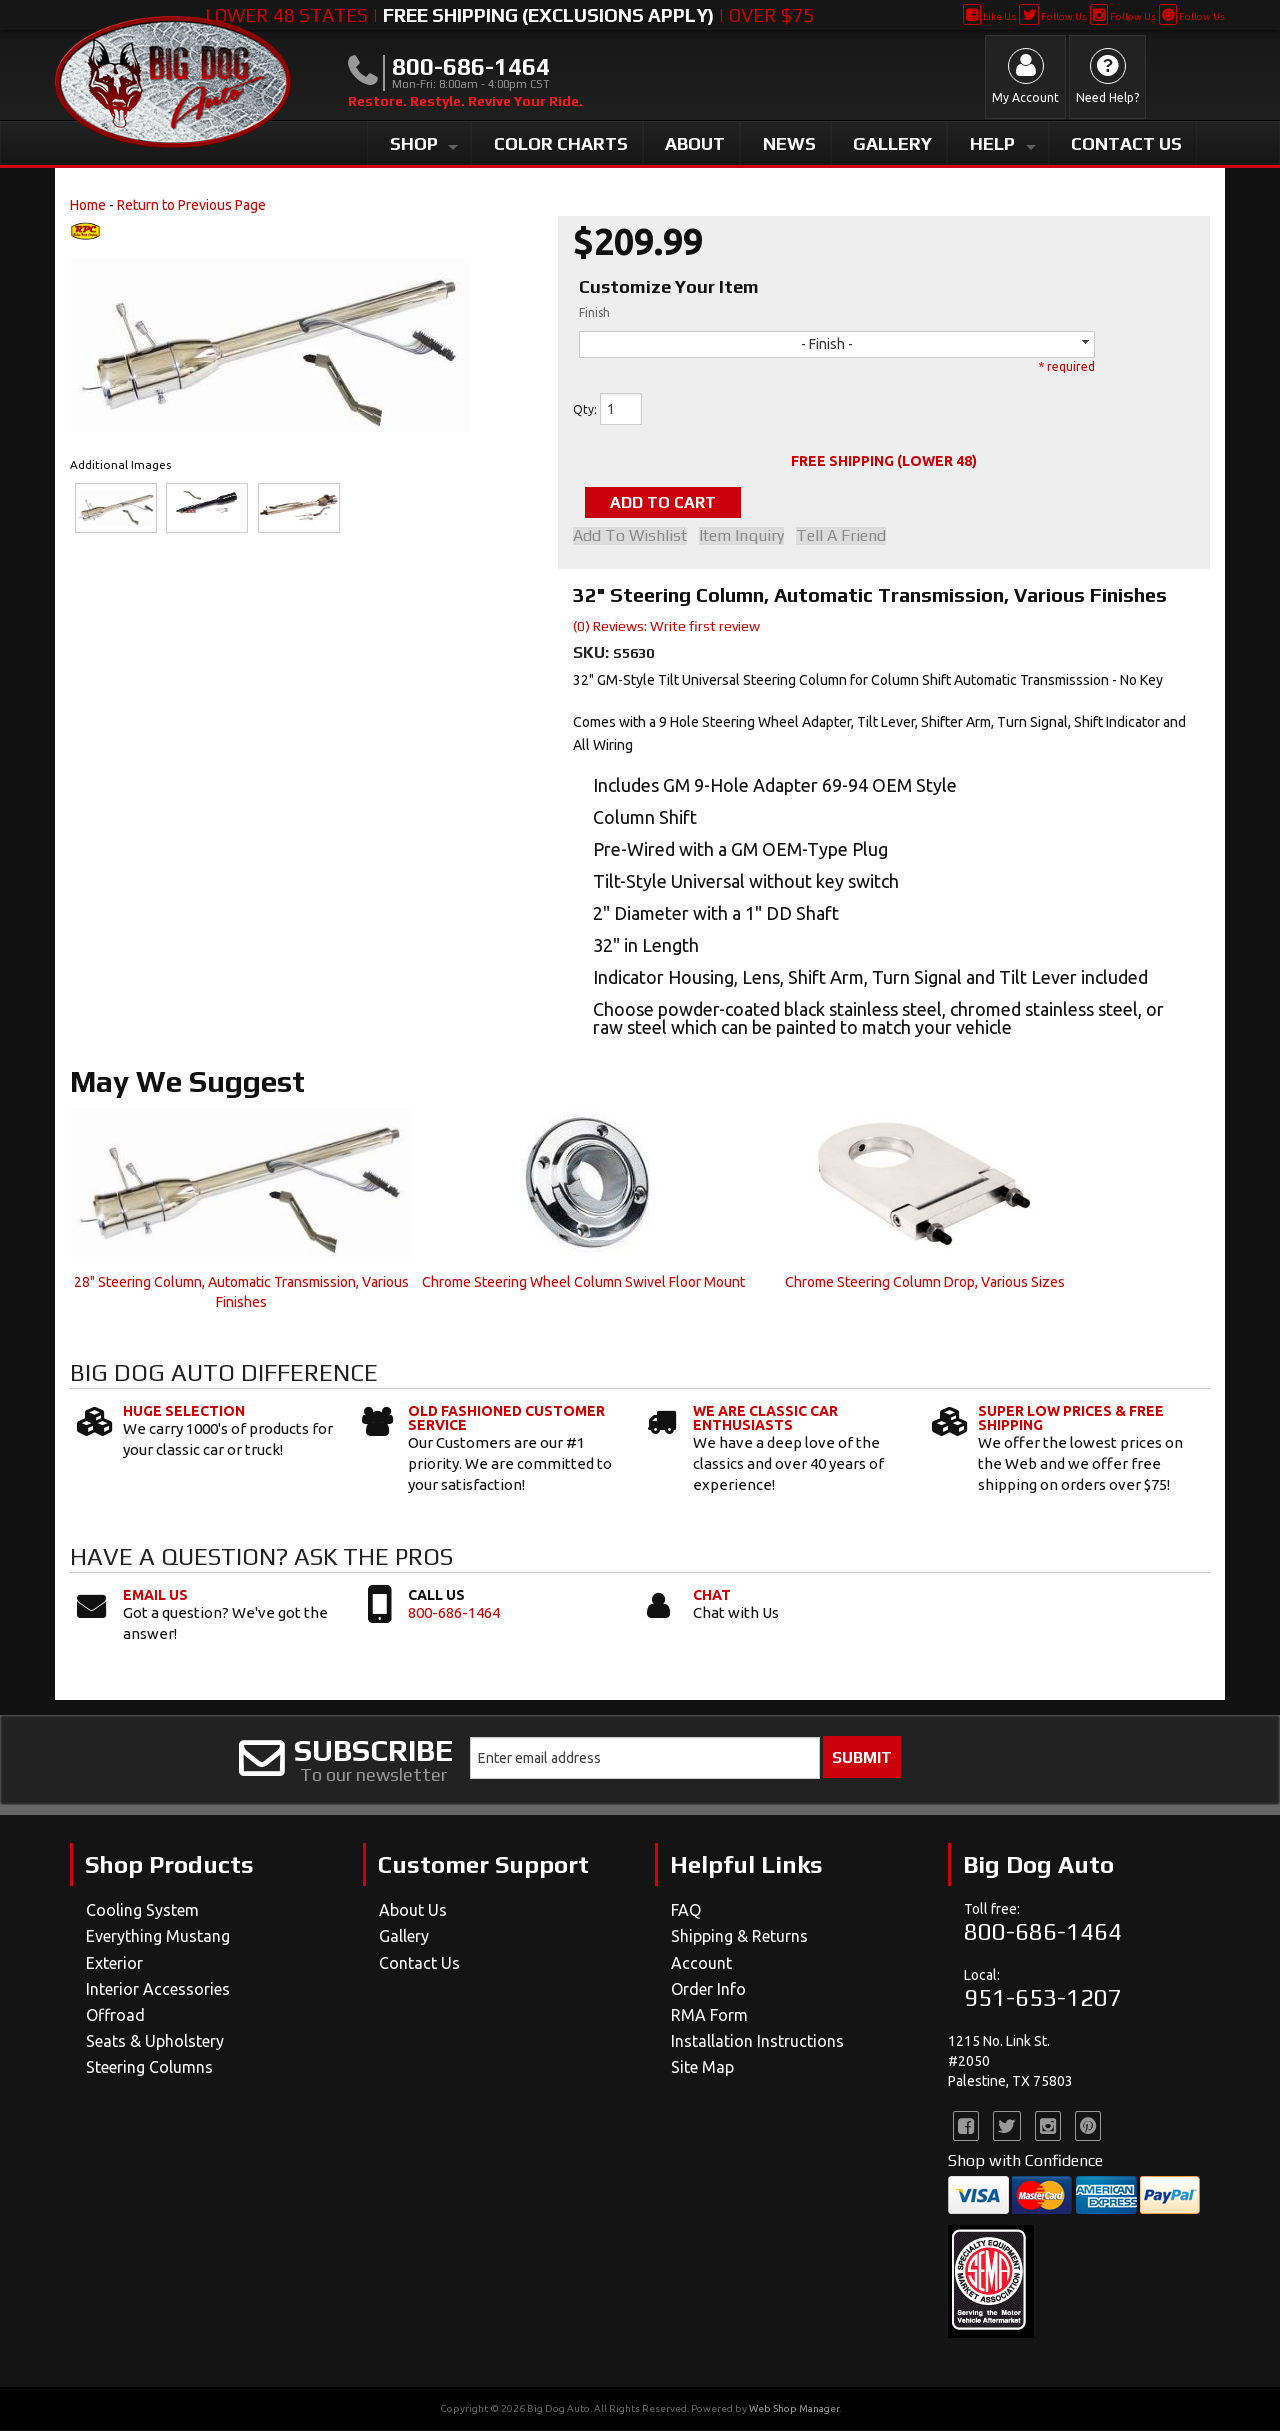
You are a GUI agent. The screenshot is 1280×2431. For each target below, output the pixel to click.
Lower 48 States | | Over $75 (509, 15)
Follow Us (1052, 16)
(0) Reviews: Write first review (666, 627)
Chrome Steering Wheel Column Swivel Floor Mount (583, 1283)
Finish (594, 312)
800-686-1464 (454, 1613)
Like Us (989, 16)
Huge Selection (184, 1413)
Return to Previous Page (191, 205)
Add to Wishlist (630, 537)
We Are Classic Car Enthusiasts (765, 1420)
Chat (712, 1596)
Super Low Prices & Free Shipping (1071, 1420)
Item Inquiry (745, 537)
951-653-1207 (1043, 1998)
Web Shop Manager (794, 2409)
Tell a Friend (849, 537)
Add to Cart (674, 502)
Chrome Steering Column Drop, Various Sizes (925, 1283)
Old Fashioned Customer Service (506, 1420)
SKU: (593, 653)
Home (88, 205)
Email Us (155, 1596)
